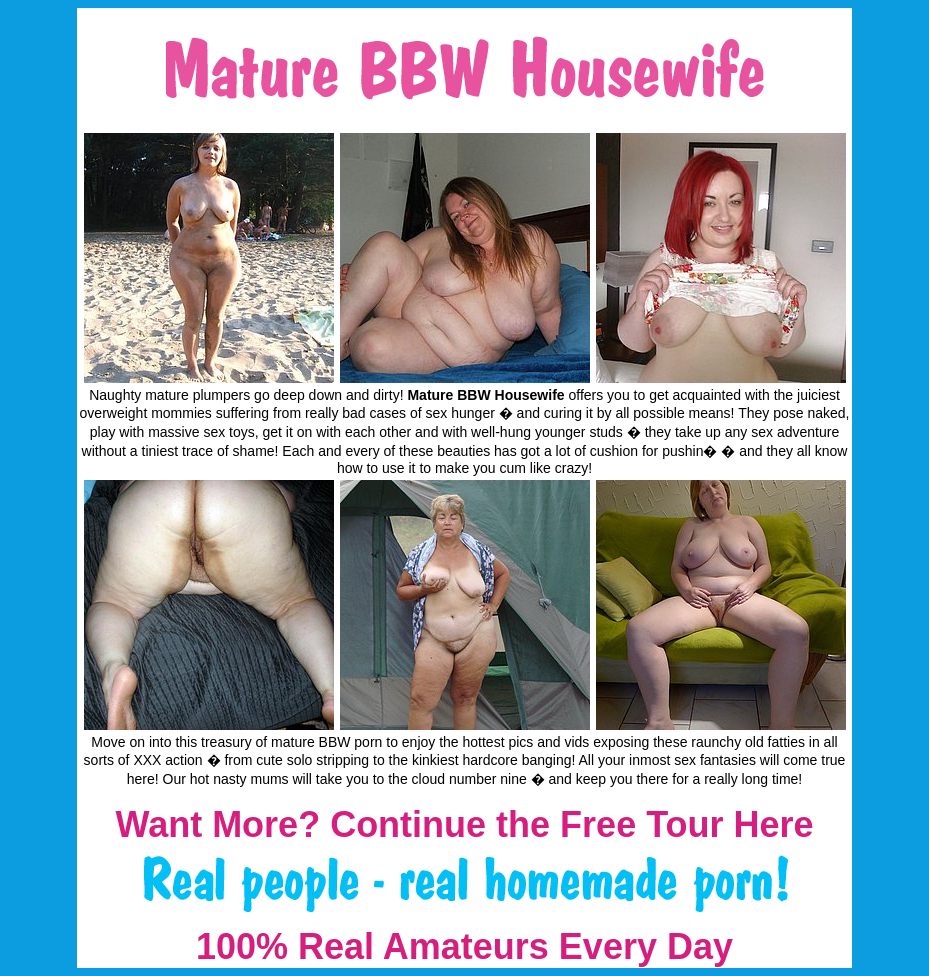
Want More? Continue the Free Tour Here (464, 824)
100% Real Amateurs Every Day (464, 946)
